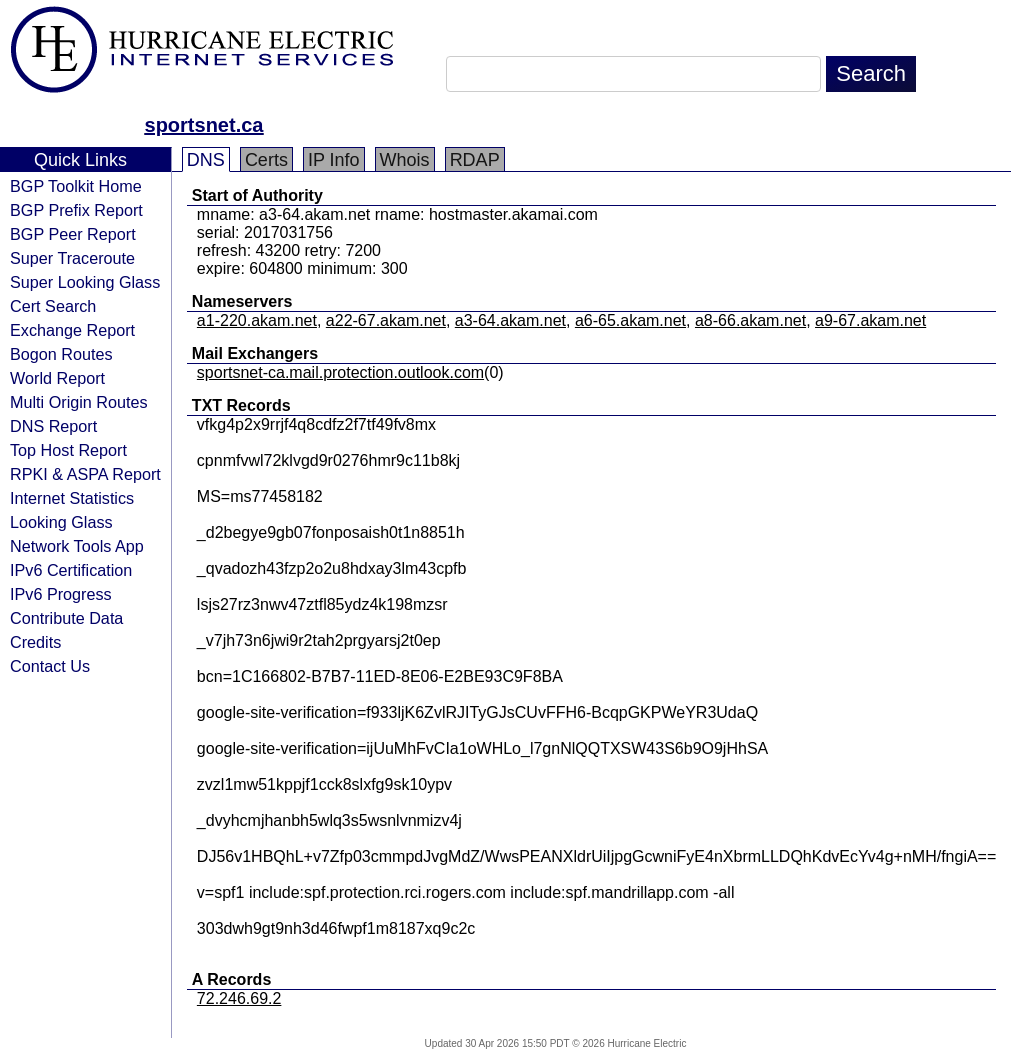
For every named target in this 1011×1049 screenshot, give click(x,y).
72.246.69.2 (239, 998)
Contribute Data (66, 618)
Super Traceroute (72, 258)
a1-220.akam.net (257, 320)
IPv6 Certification (71, 570)
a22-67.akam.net (386, 320)
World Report (57, 378)
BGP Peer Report (73, 234)
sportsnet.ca (204, 125)
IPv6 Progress (61, 594)
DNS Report (53, 426)
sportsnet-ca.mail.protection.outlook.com (340, 372)
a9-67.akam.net (870, 320)
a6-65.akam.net (630, 320)
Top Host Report (68, 450)
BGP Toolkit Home (76, 186)
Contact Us (50, 666)
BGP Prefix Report (76, 210)
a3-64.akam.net (510, 320)
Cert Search (53, 306)
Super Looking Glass (85, 282)
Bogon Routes (61, 354)
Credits (35, 642)
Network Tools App (77, 546)
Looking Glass (61, 522)
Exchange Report (72, 330)
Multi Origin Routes (79, 402)
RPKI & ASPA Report (85, 474)
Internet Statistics (72, 498)
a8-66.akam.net (750, 320)
